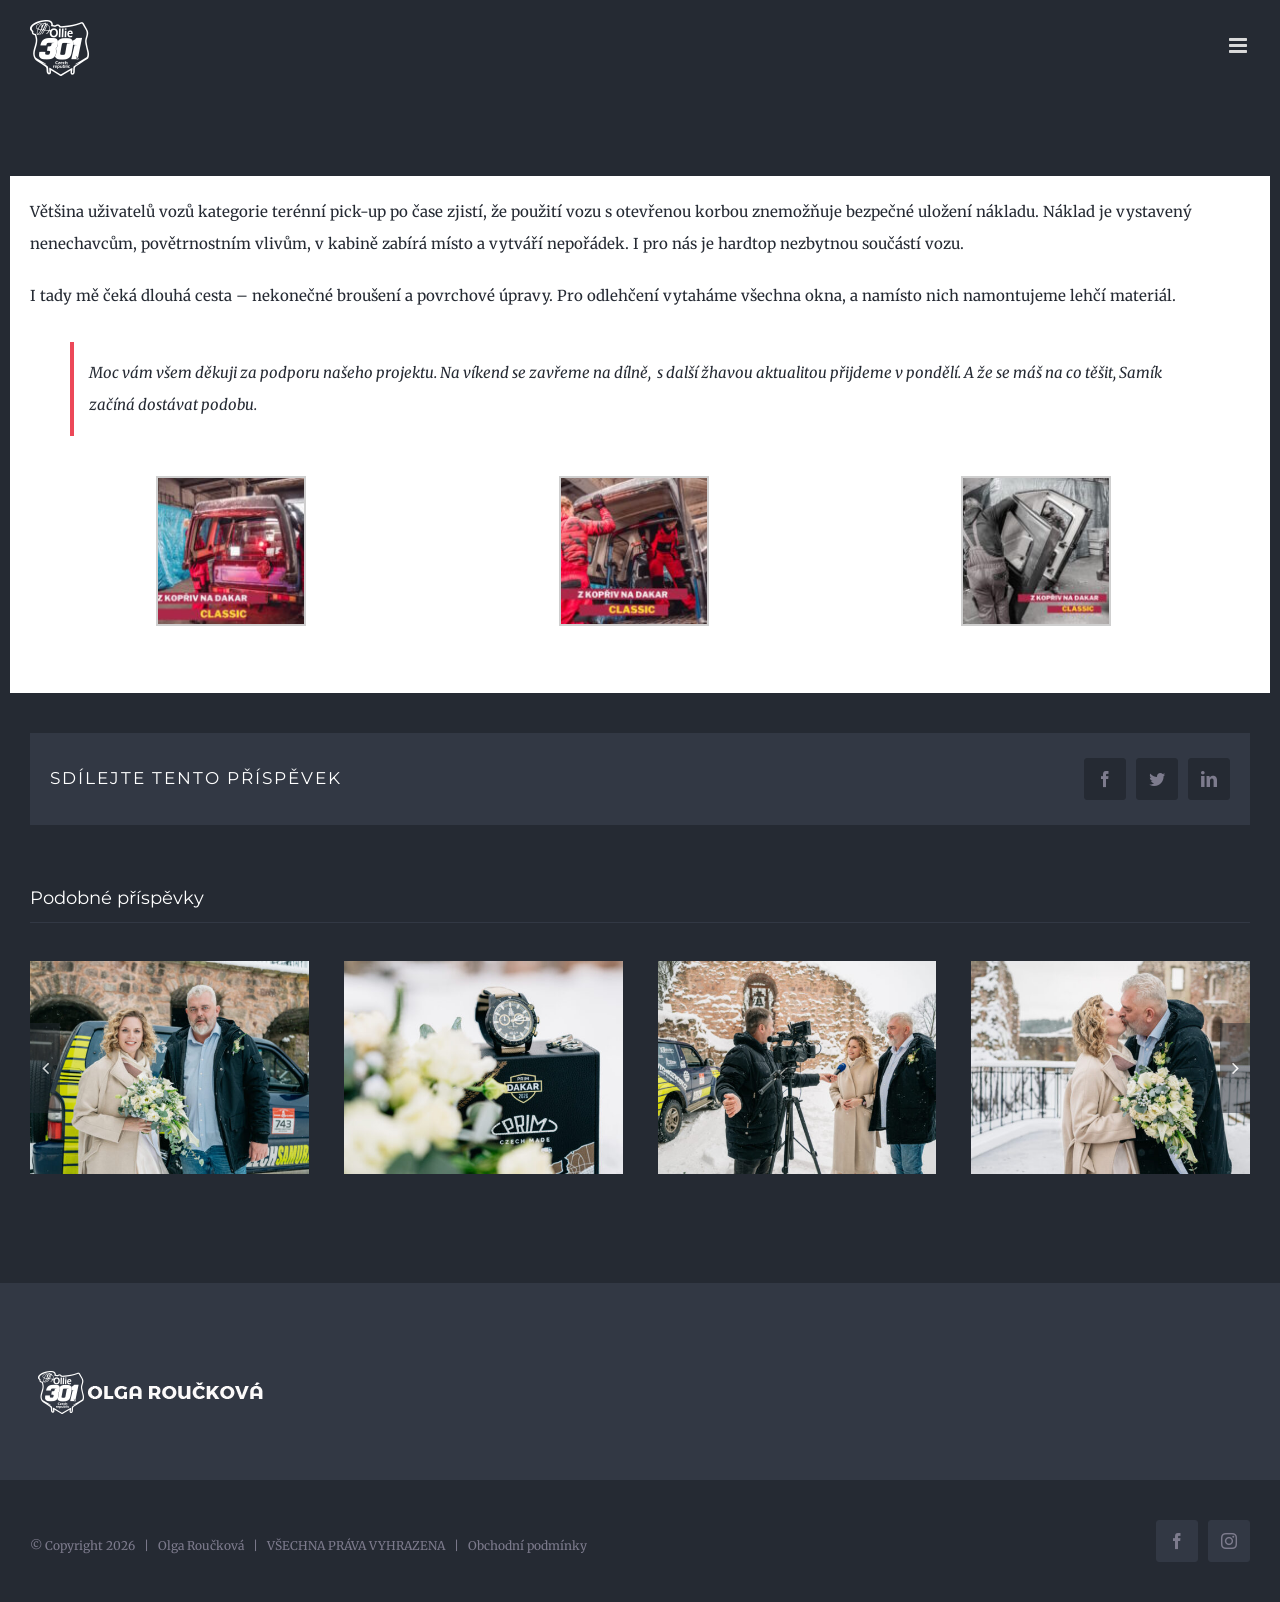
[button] (45, 1068)
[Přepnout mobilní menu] (1239, 45)
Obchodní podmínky (527, 1545)
